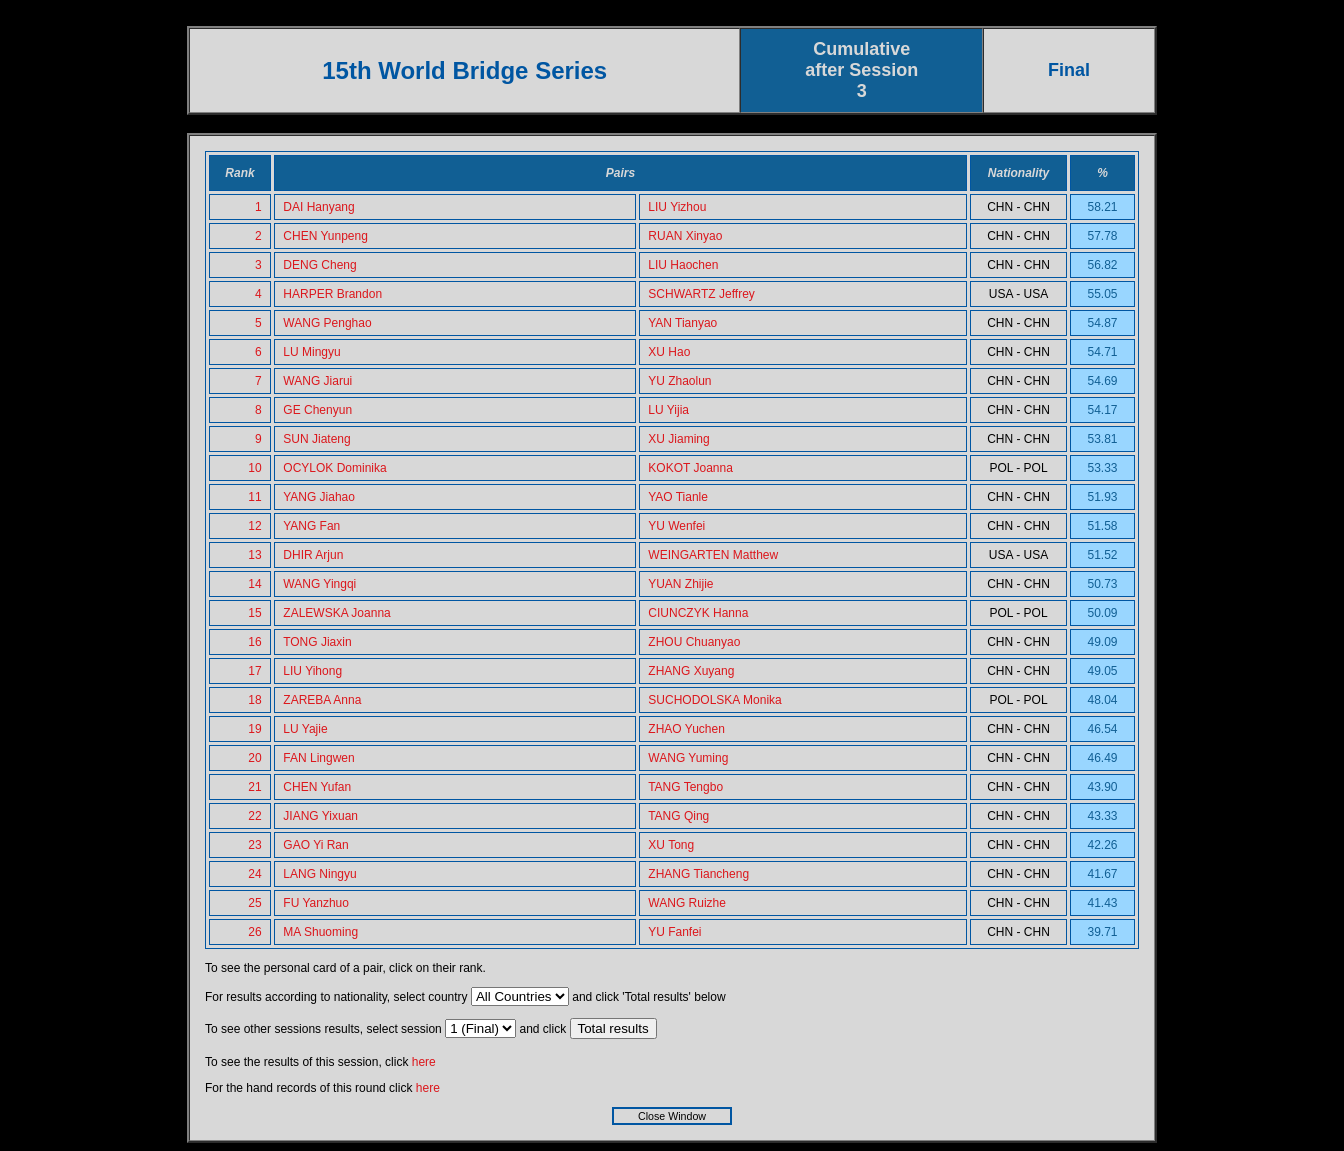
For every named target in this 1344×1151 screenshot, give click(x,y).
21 (254, 787)
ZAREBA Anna (322, 700)
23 (254, 845)
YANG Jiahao (319, 497)
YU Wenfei (676, 526)
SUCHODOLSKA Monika (714, 700)
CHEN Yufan (317, 787)
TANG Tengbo (685, 787)
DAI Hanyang (318, 207)
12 (254, 526)
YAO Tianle (678, 497)
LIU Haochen (683, 265)
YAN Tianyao (682, 323)
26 (254, 932)
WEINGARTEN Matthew (713, 555)
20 (254, 758)
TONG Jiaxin (317, 642)
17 (254, 671)
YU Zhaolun (679, 381)
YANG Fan (311, 526)
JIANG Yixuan (320, 816)
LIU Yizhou (677, 207)
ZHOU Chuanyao (694, 642)
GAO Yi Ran (315, 845)
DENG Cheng (319, 265)
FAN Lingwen (318, 758)
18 (254, 700)
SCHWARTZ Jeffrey (701, 294)
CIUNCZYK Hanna (698, 613)
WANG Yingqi (319, 584)
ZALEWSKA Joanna (336, 613)
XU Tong (671, 845)
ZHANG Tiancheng (698, 874)
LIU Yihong (312, 671)
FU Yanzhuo (316, 903)
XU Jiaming (678, 439)
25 (254, 903)
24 (254, 874)
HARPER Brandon (332, 294)
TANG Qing (678, 816)
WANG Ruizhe (687, 903)
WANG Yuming (688, 758)
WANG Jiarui (317, 381)
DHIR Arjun (313, 555)
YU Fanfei (674, 932)
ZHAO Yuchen (686, 729)
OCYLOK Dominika (334, 468)
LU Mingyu (311, 352)
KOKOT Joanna (690, 468)
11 (254, 497)
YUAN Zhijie (680, 584)
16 (254, 642)
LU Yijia (668, 410)
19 (254, 729)
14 (254, 584)
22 (254, 816)
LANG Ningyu (319, 874)
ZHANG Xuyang (691, 671)
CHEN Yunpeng (325, 236)
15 (254, 613)
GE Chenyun (317, 410)
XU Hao (669, 352)
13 (254, 555)
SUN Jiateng (316, 439)
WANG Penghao (327, 323)
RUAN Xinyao (685, 236)
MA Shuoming (320, 932)
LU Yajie (305, 729)
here (424, 1062)
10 (254, 468)
